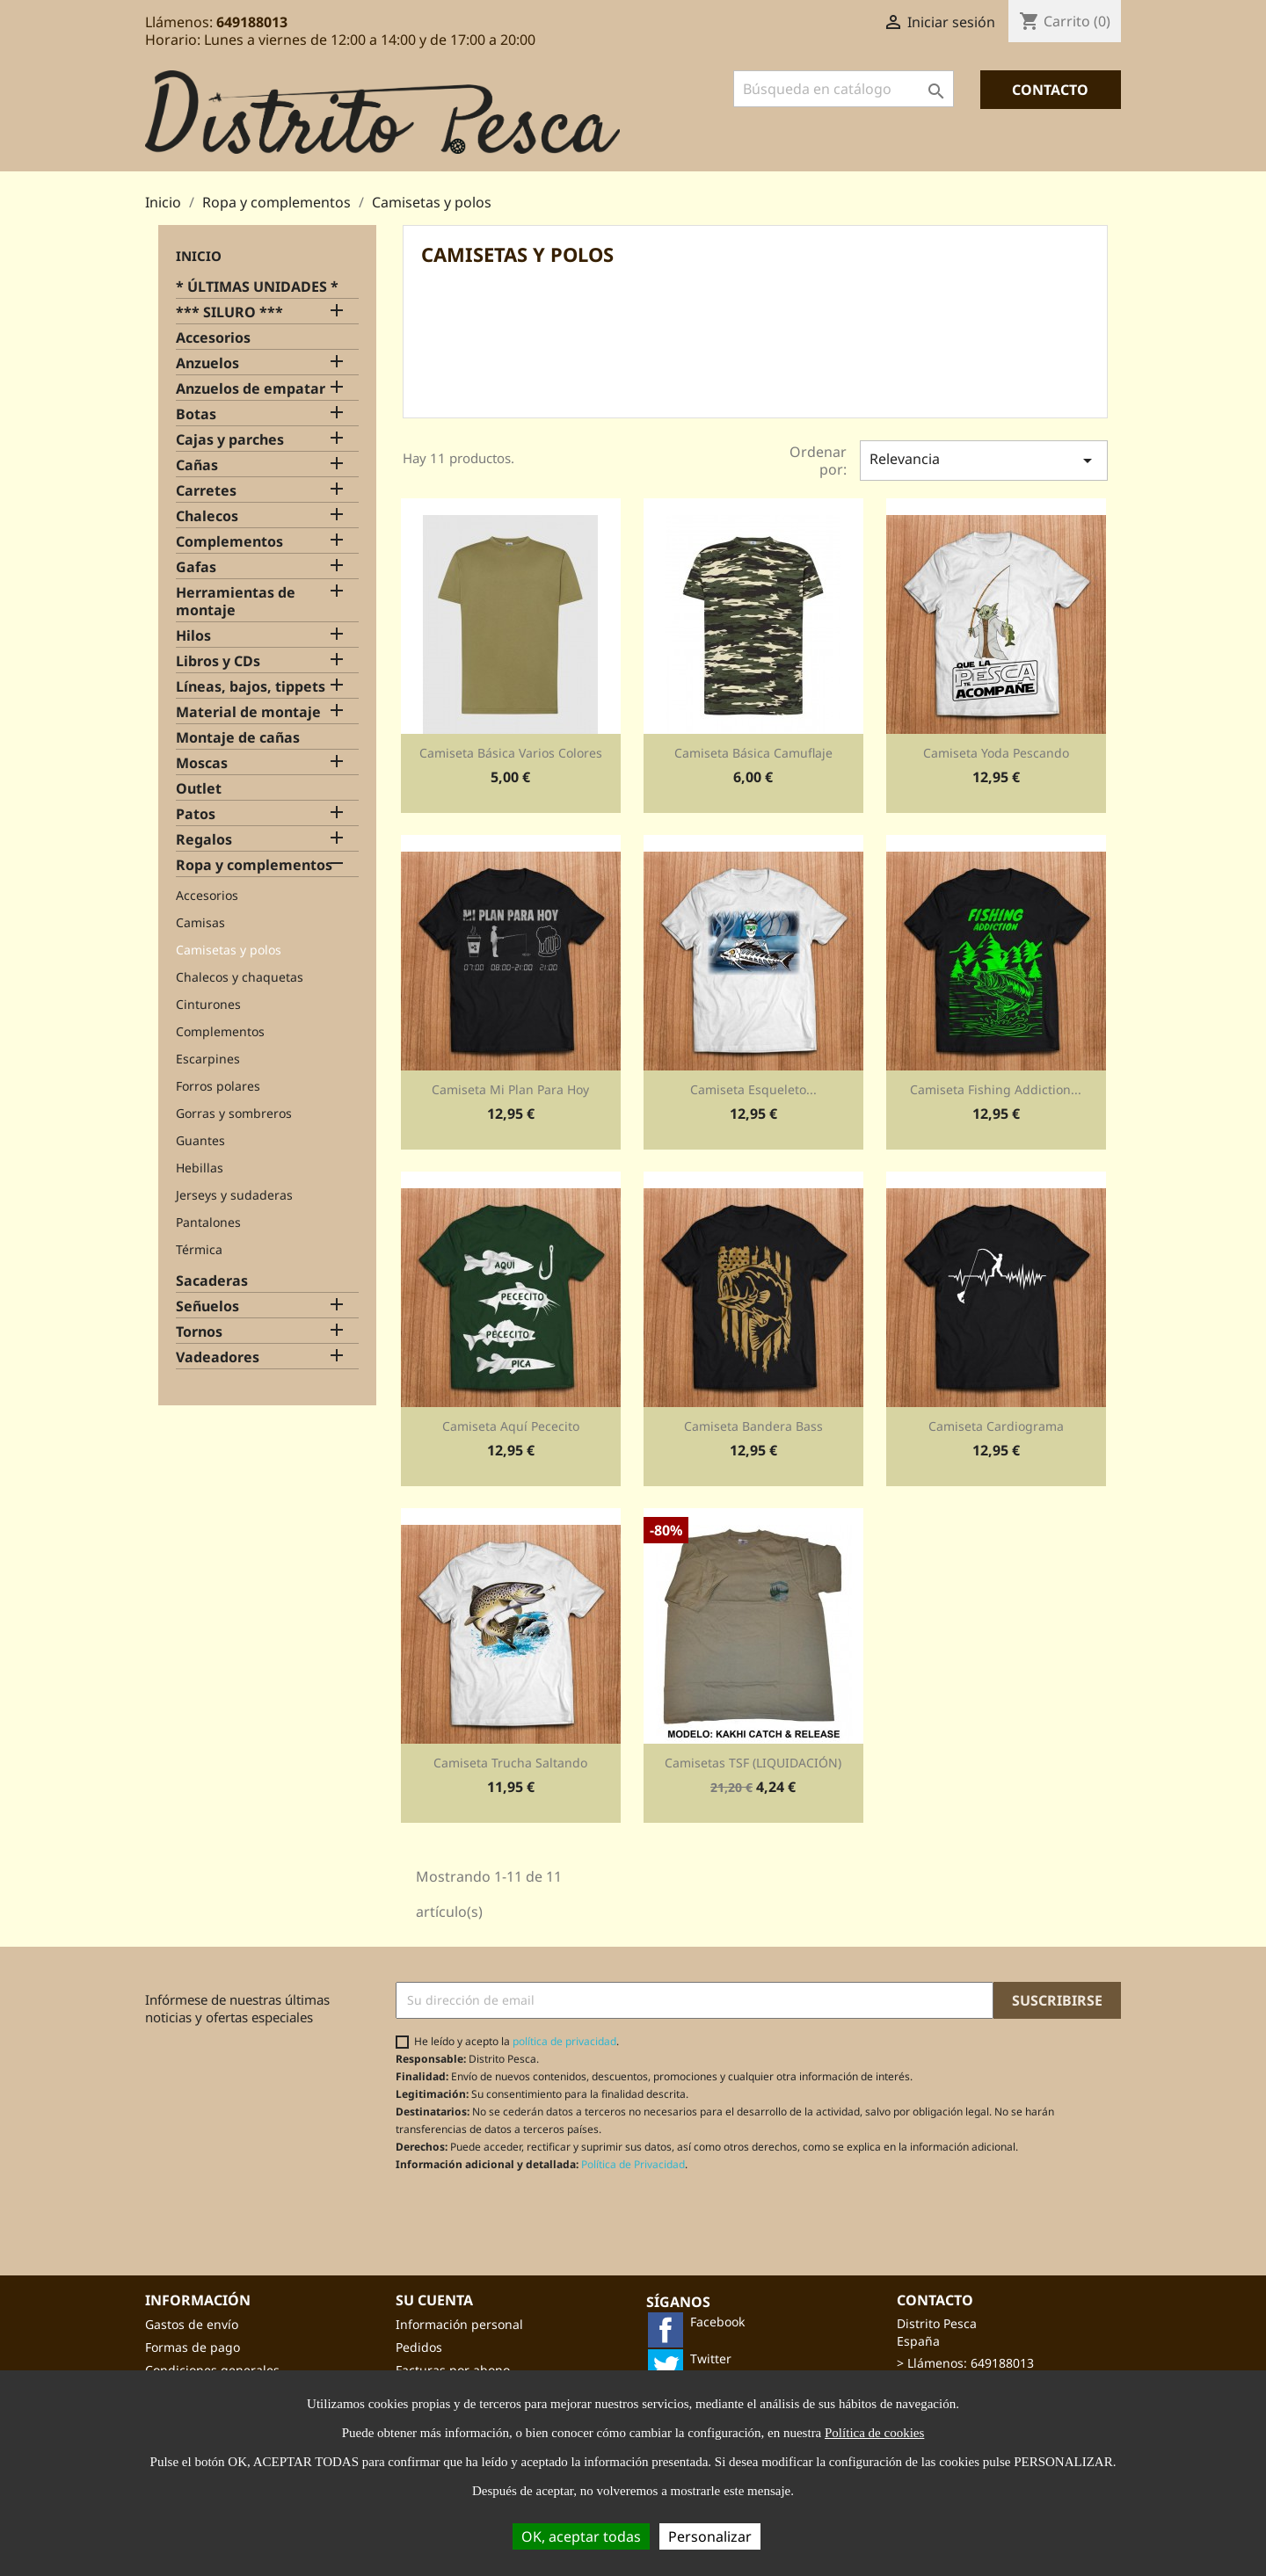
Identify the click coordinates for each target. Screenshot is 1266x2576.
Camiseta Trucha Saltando (510, 1762)
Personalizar (710, 2536)
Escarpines (208, 1058)
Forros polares (218, 1086)
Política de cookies (874, 2433)
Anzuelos (207, 363)
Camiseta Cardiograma (996, 1426)
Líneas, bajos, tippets (250, 687)
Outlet (199, 789)
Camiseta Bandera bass (753, 1426)
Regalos (204, 840)
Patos (195, 814)
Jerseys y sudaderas (234, 1194)
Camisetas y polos (228, 949)
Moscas (202, 763)
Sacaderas (212, 1281)
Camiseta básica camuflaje (753, 752)
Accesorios (213, 338)
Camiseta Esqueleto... (753, 1089)
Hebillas (199, 1167)
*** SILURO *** (229, 312)
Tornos (199, 1332)
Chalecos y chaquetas (239, 977)
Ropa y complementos (254, 865)
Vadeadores (217, 1357)
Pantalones (208, 1222)
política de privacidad (564, 2041)
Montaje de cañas (238, 738)
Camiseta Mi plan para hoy (510, 1089)
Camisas (200, 922)
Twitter (710, 2358)
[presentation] (542, 2215)
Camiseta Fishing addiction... (995, 1089)
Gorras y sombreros (234, 1113)
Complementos (229, 542)
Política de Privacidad (633, 2164)
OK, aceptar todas (581, 2536)
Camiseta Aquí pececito (510, 1426)
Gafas (196, 567)
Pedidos (419, 2347)
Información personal (459, 2324)
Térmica (199, 1249)
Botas (196, 414)
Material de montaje (248, 712)
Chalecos (207, 516)
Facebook (717, 2321)
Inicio (199, 256)
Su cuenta (434, 2300)
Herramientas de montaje (235, 602)
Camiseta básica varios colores (510, 752)
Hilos (193, 636)
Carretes (206, 491)
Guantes (200, 1140)
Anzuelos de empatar (250, 389)
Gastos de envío (191, 2324)
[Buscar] (843, 88)
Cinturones (208, 1004)
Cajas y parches (230, 440)
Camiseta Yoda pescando (996, 752)
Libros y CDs (218, 661)
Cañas (197, 465)
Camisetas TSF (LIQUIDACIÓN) (753, 1762)
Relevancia (983, 460)
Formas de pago (192, 2347)
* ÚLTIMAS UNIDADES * (257, 287)
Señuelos (207, 1306)
